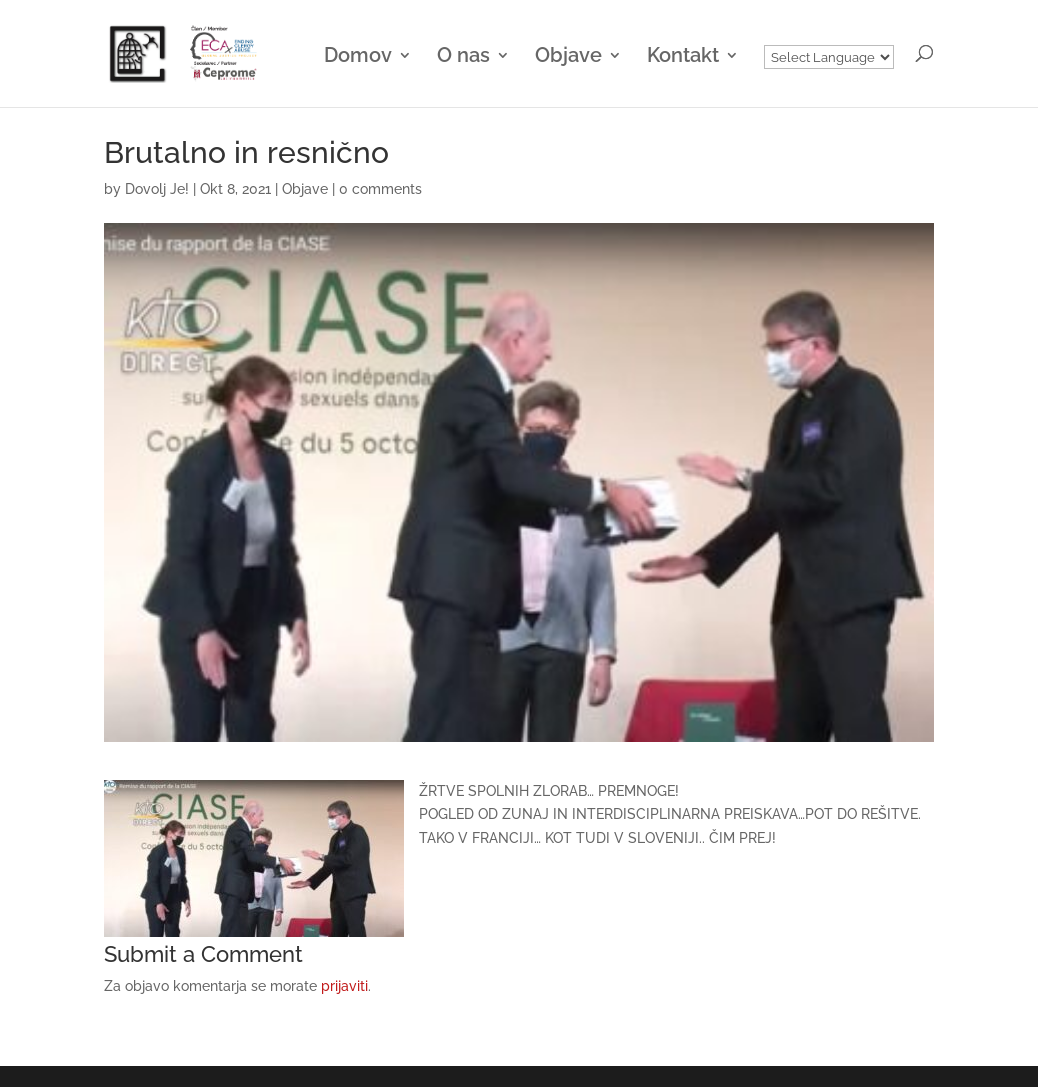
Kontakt (683, 57)
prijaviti (344, 986)
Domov (358, 57)
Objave (568, 57)
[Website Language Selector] (829, 57)
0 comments (380, 189)
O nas (463, 57)
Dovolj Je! (157, 189)
